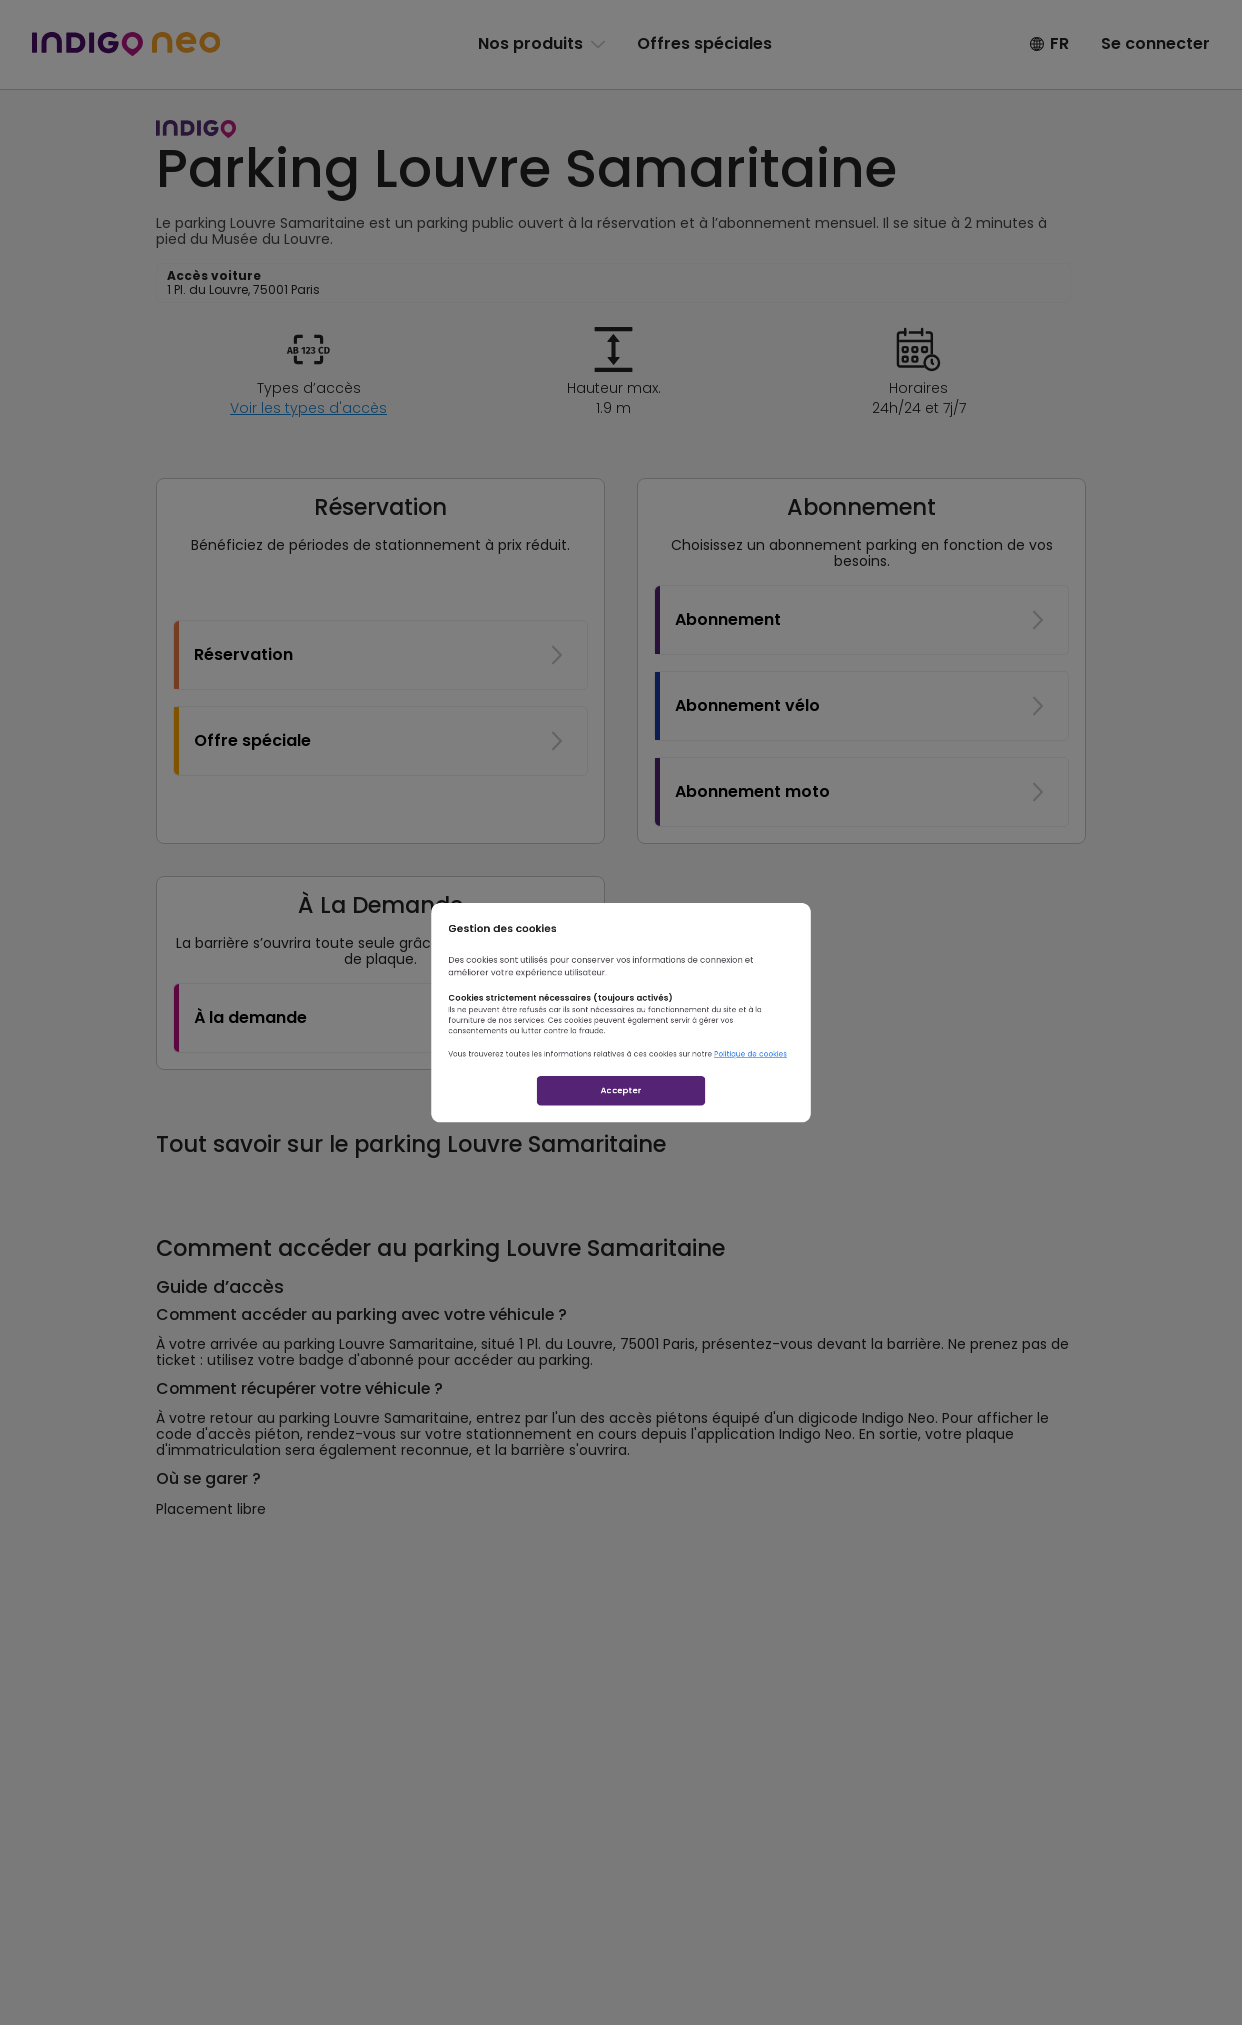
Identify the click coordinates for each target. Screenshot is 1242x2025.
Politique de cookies (867, 1091)
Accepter (621, 1160)
